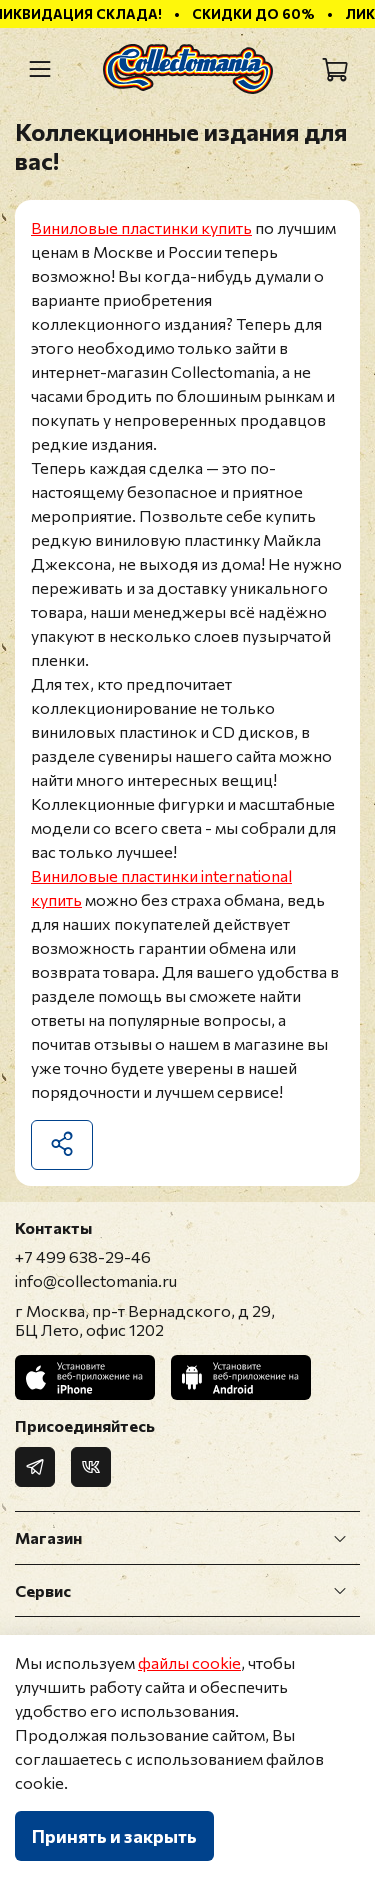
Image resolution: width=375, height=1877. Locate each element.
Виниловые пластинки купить (141, 227)
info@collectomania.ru (96, 1280)
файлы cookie (189, 1662)
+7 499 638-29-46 (83, 1256)
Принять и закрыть (114, 1836)
